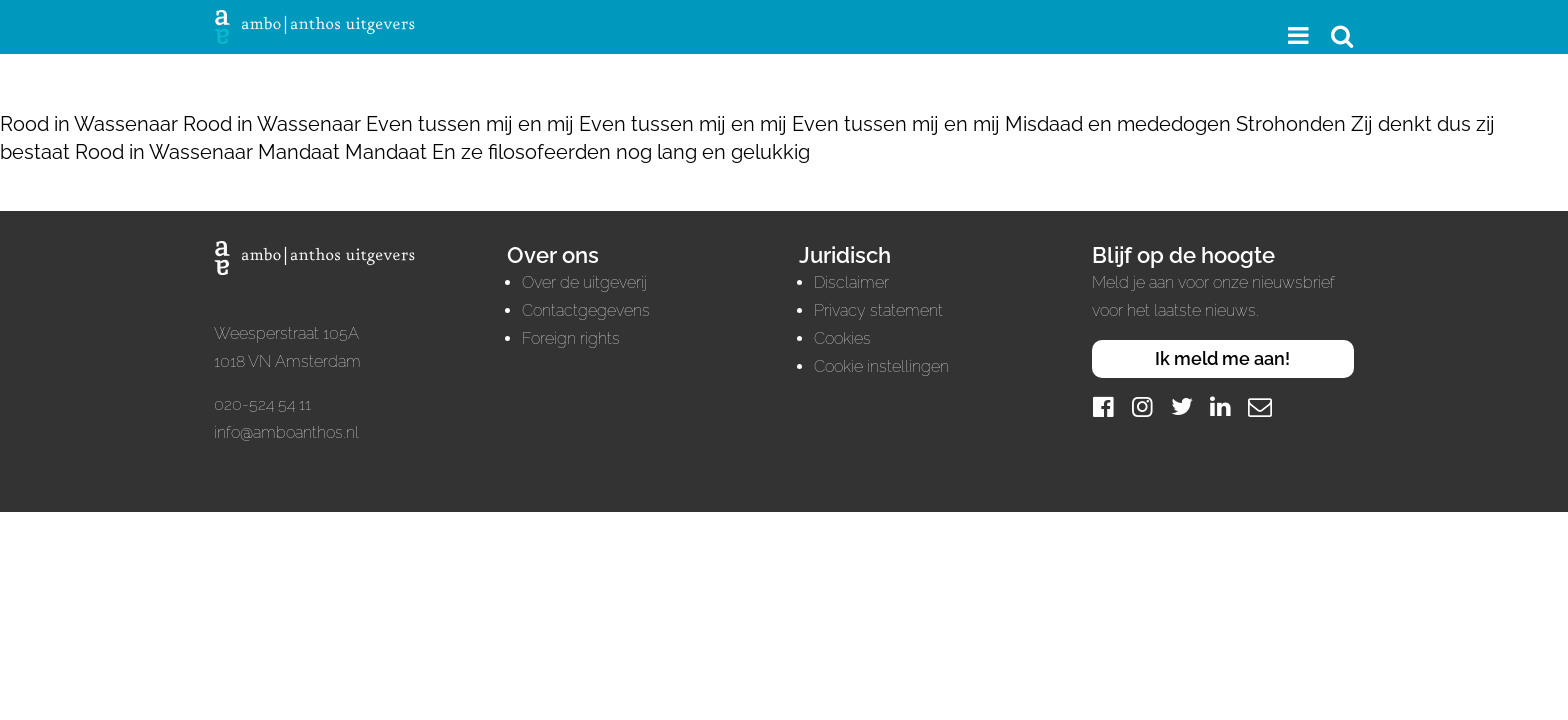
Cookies (842, 338)
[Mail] (1260, 406)
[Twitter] (1182, 406)
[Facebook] (1104, 406)
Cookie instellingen (881, 366)
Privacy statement (878, 310)
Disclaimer (851, 282)
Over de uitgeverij (584, 282)
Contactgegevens (586, 310)
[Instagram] (1143, 406)
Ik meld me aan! (1222, 358)
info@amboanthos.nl (286, 432)
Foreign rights (571, 338)
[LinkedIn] (1221, 406)
